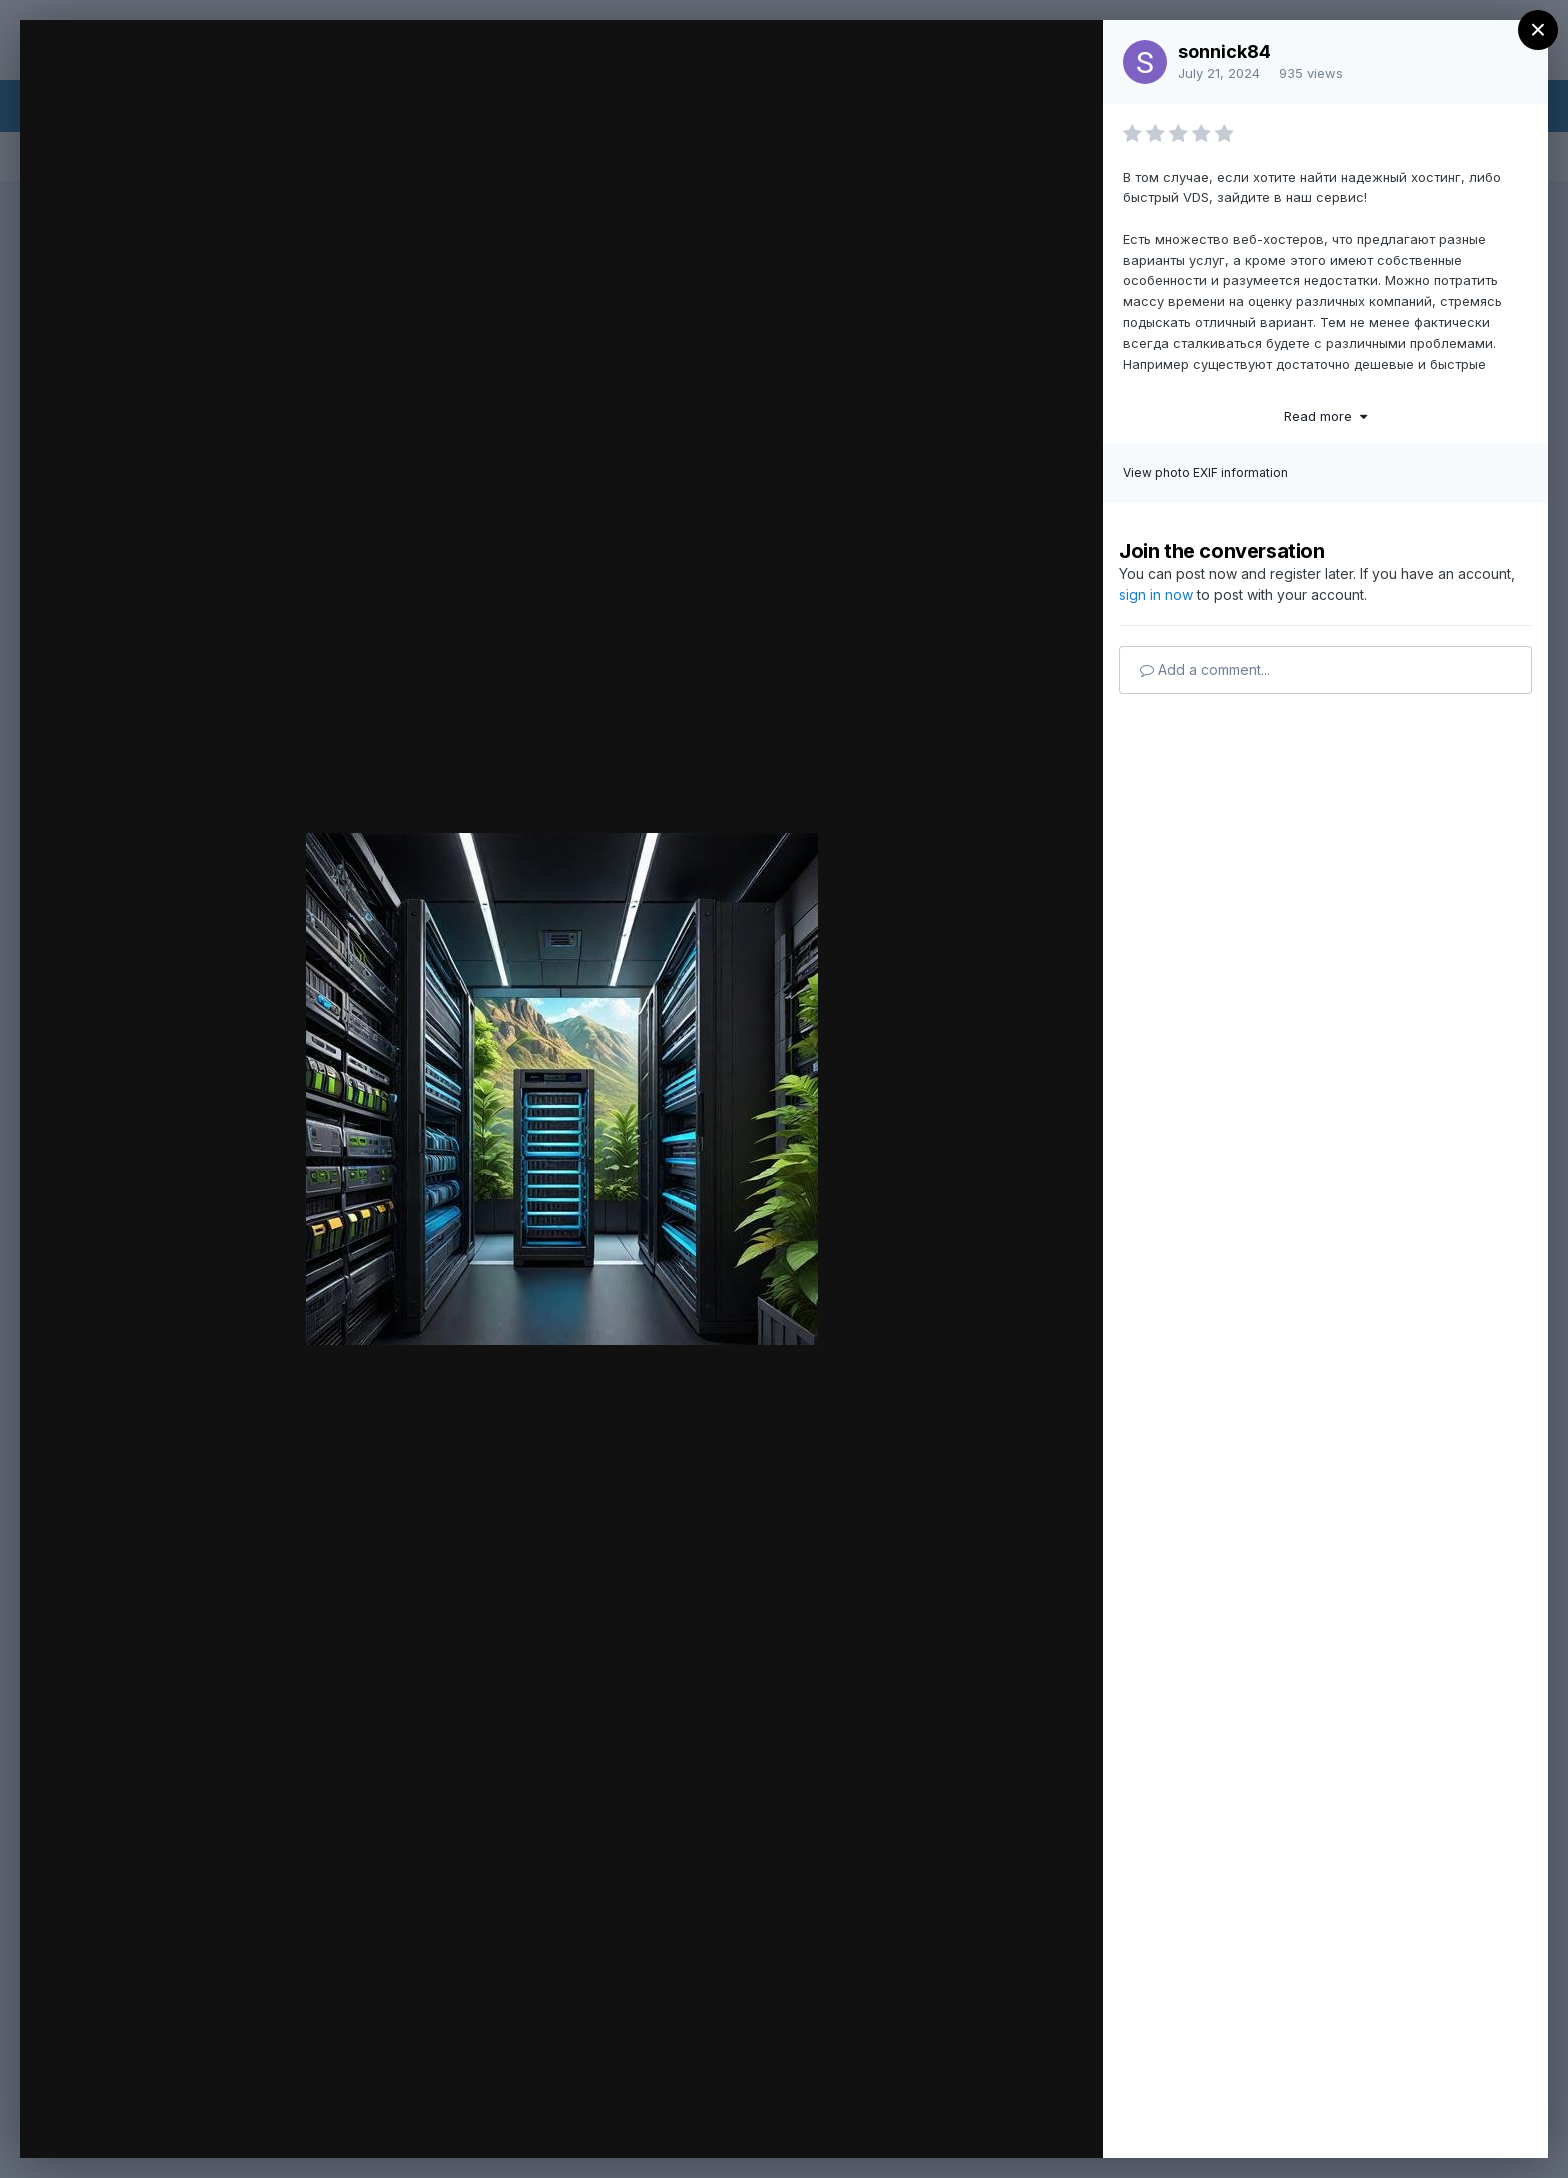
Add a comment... (1205, 669)
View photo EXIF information (1205, 472)
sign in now (1156, 594)
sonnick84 (1224, 51)
